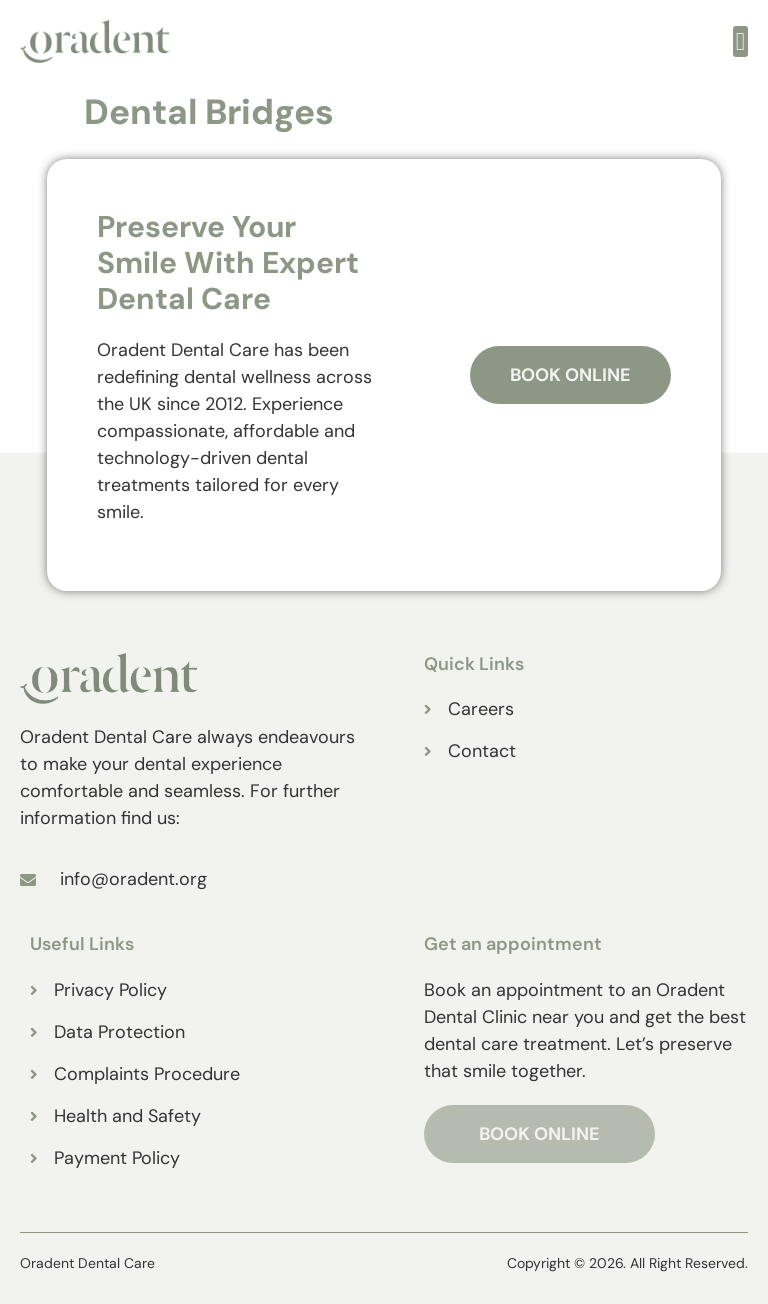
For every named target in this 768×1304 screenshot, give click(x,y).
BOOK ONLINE (539, 1134)
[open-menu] (740, 41)
